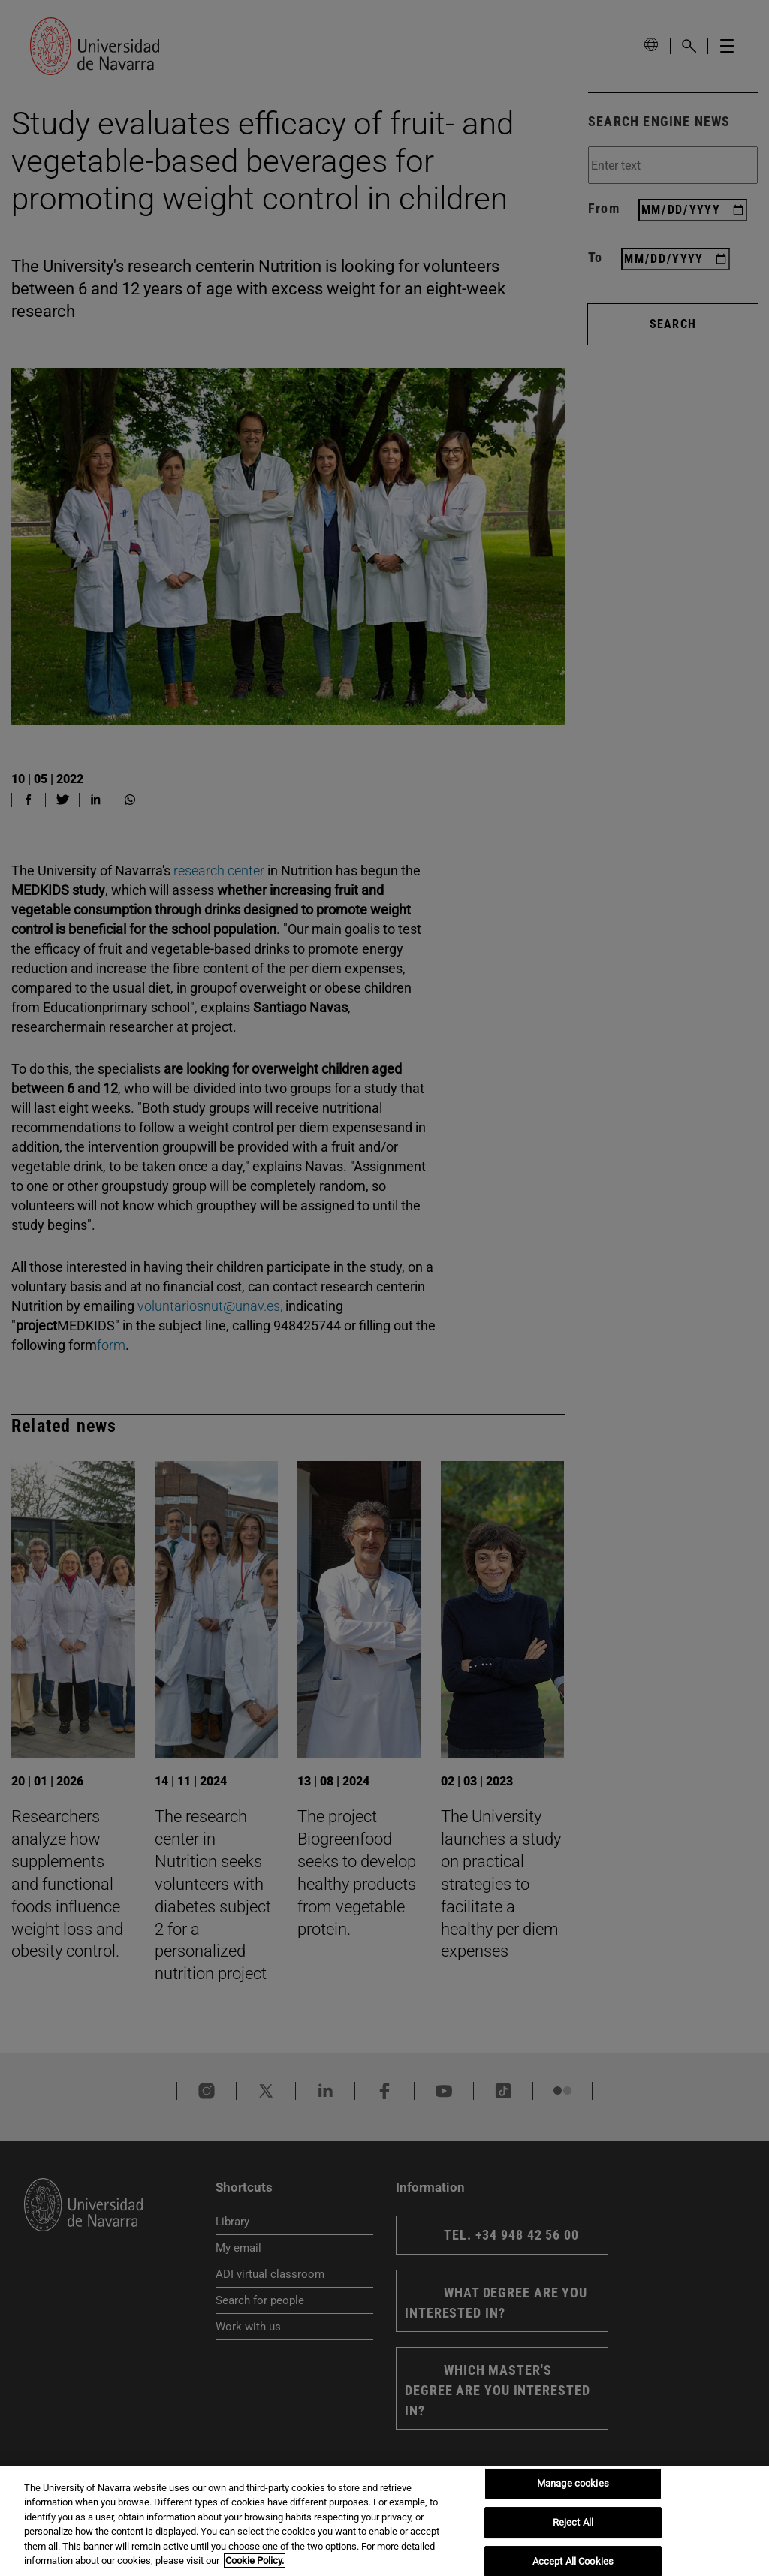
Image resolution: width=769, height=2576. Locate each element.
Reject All (573, 2522)
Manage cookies (573, 2484)
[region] (384, 2521)
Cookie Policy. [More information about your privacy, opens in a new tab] (254, 2560)
